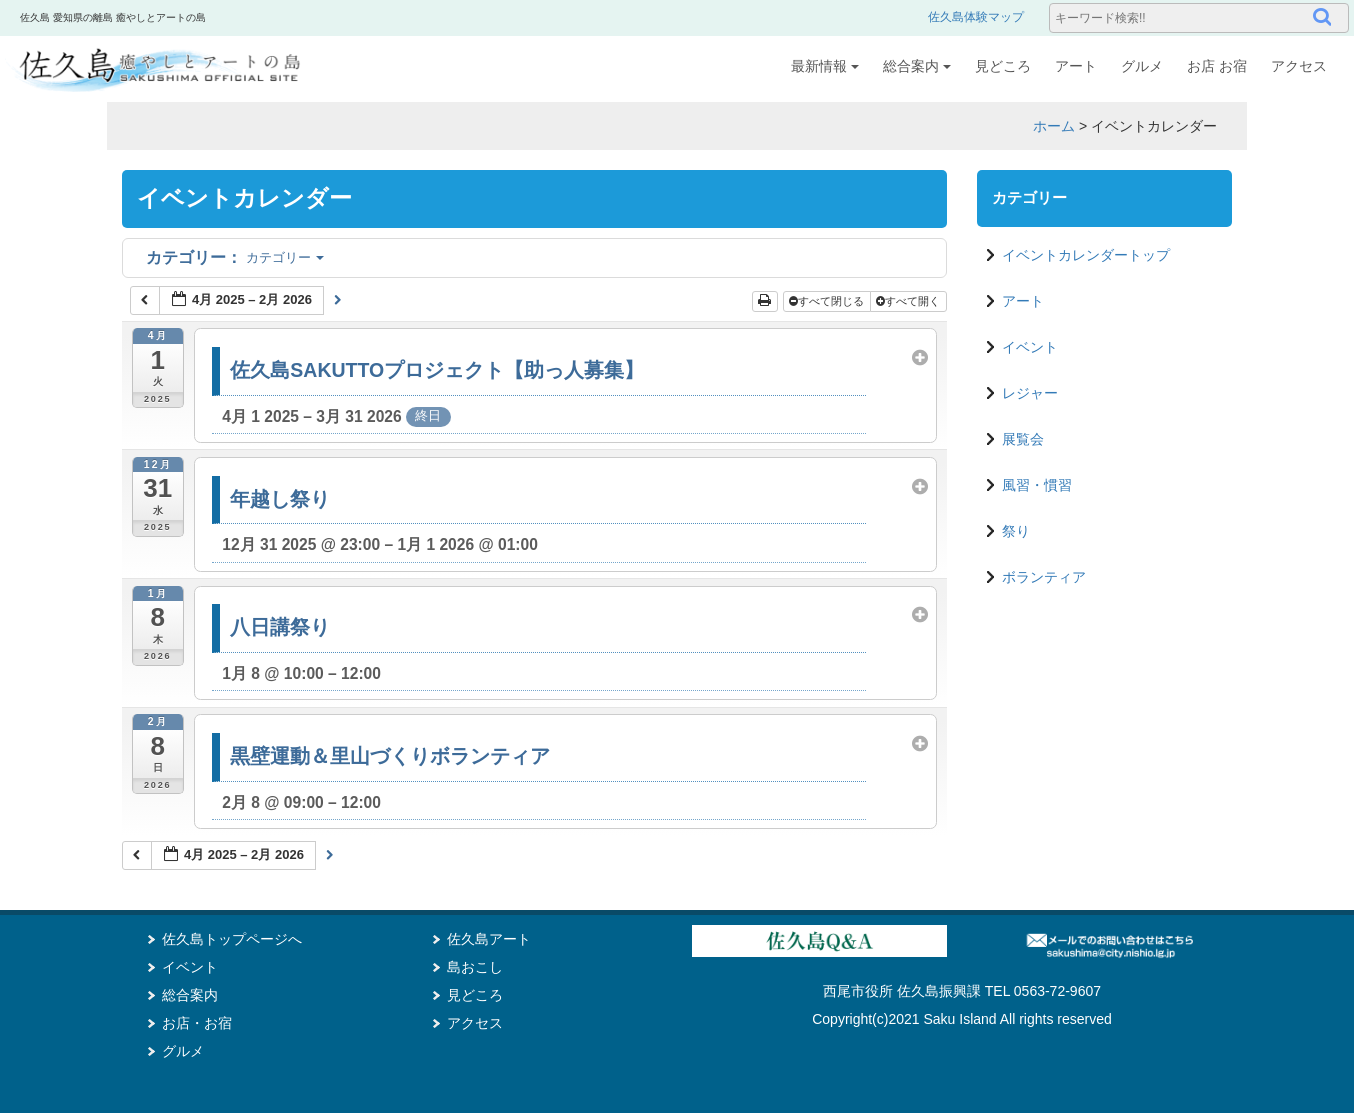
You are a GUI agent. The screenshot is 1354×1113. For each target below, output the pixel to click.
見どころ (1003, 66)
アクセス (1299, 66)
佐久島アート (489, 939)
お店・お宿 (197, 1023)
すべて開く (909, 301)
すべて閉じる (828, 301)
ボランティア (1044, 577)
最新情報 (825, 66)
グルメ (1142, 66)
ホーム (1054, 126)
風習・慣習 (1037, 485)
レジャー (1030, 393)
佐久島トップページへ (232, 939)
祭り (1016, 531)
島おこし (475, 967)
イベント (1030, 347)
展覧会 (1023, 439)
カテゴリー (235, 257)
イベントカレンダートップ (1086, 255)
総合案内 (917, 66)
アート (1076, 66)
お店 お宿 (1217, 66)
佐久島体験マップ (976, 17)
